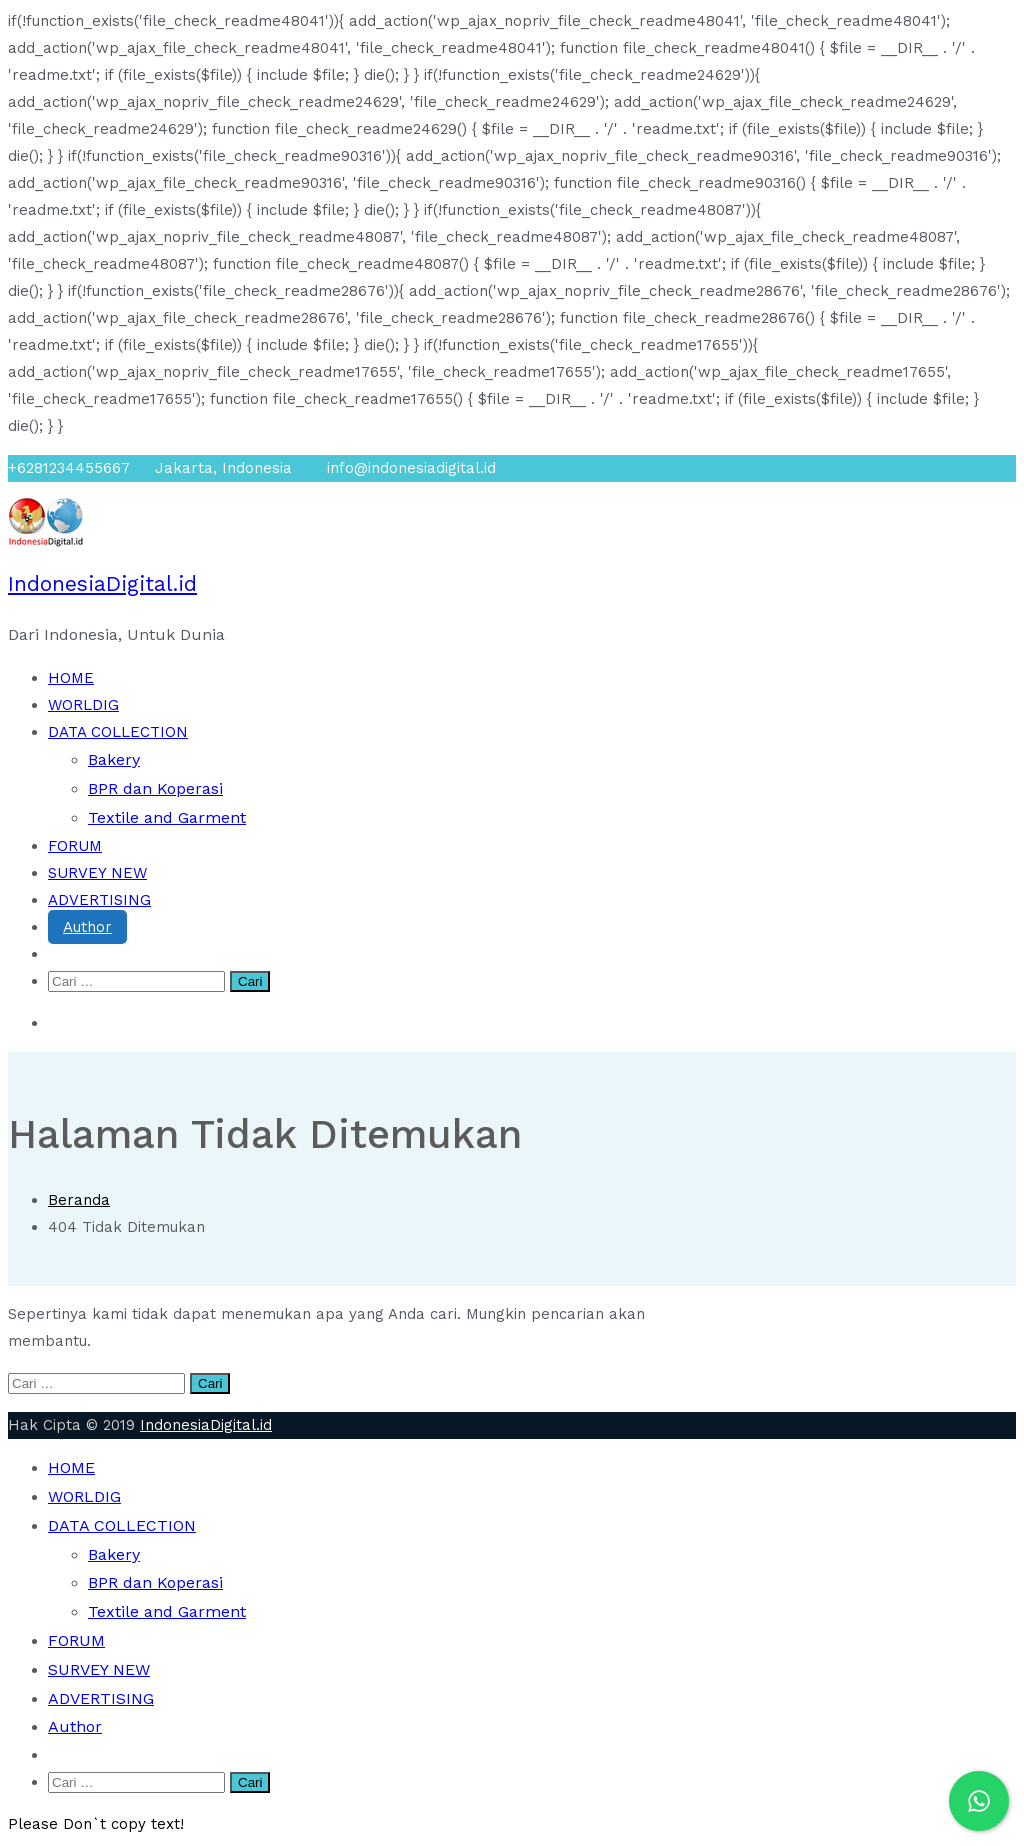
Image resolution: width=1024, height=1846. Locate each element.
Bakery (114, 759)
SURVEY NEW (97, 873)
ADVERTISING (99, 900)
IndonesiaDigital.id (102, 583)
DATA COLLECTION (118, 732)
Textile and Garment (167, 817)
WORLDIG (83, 705)
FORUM (75, 846)
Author (87, 927)
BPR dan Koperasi (155, 788)
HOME (71, 678)
